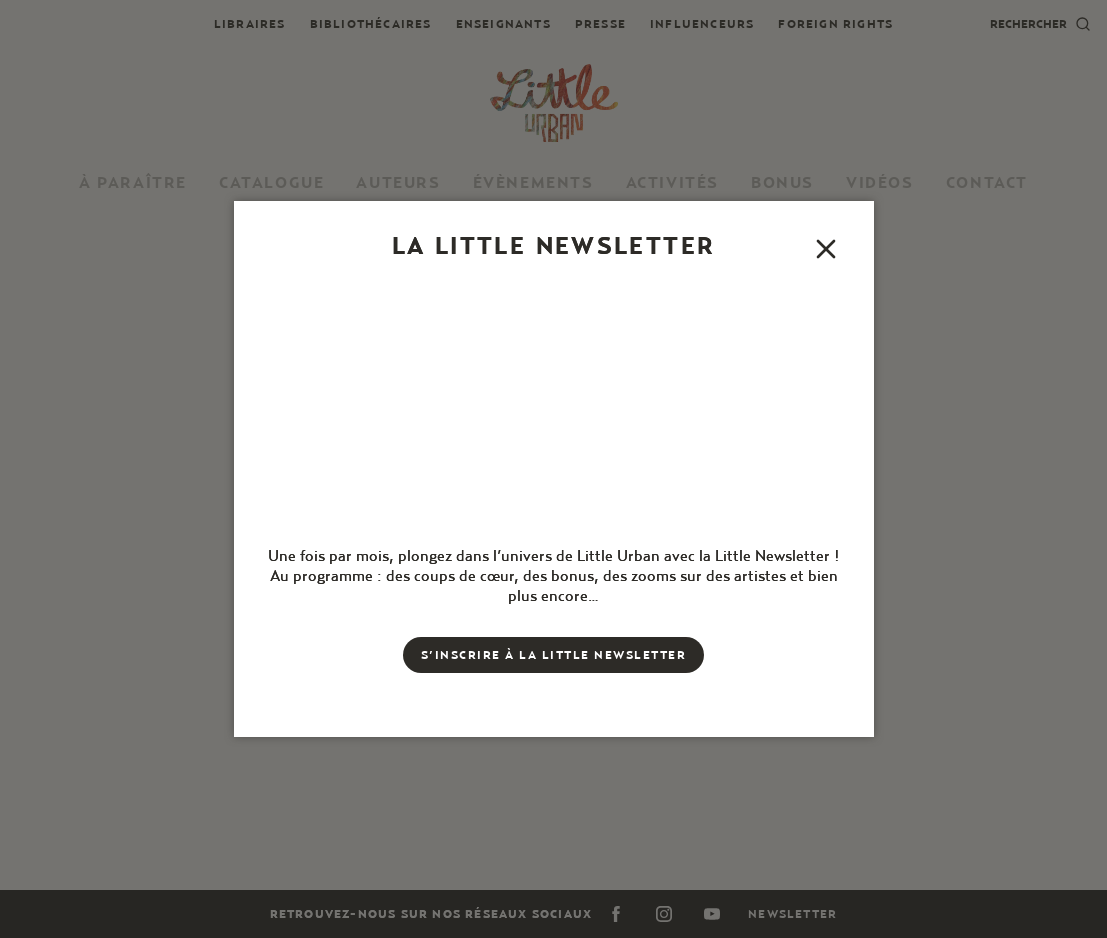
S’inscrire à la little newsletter (554, 654)
